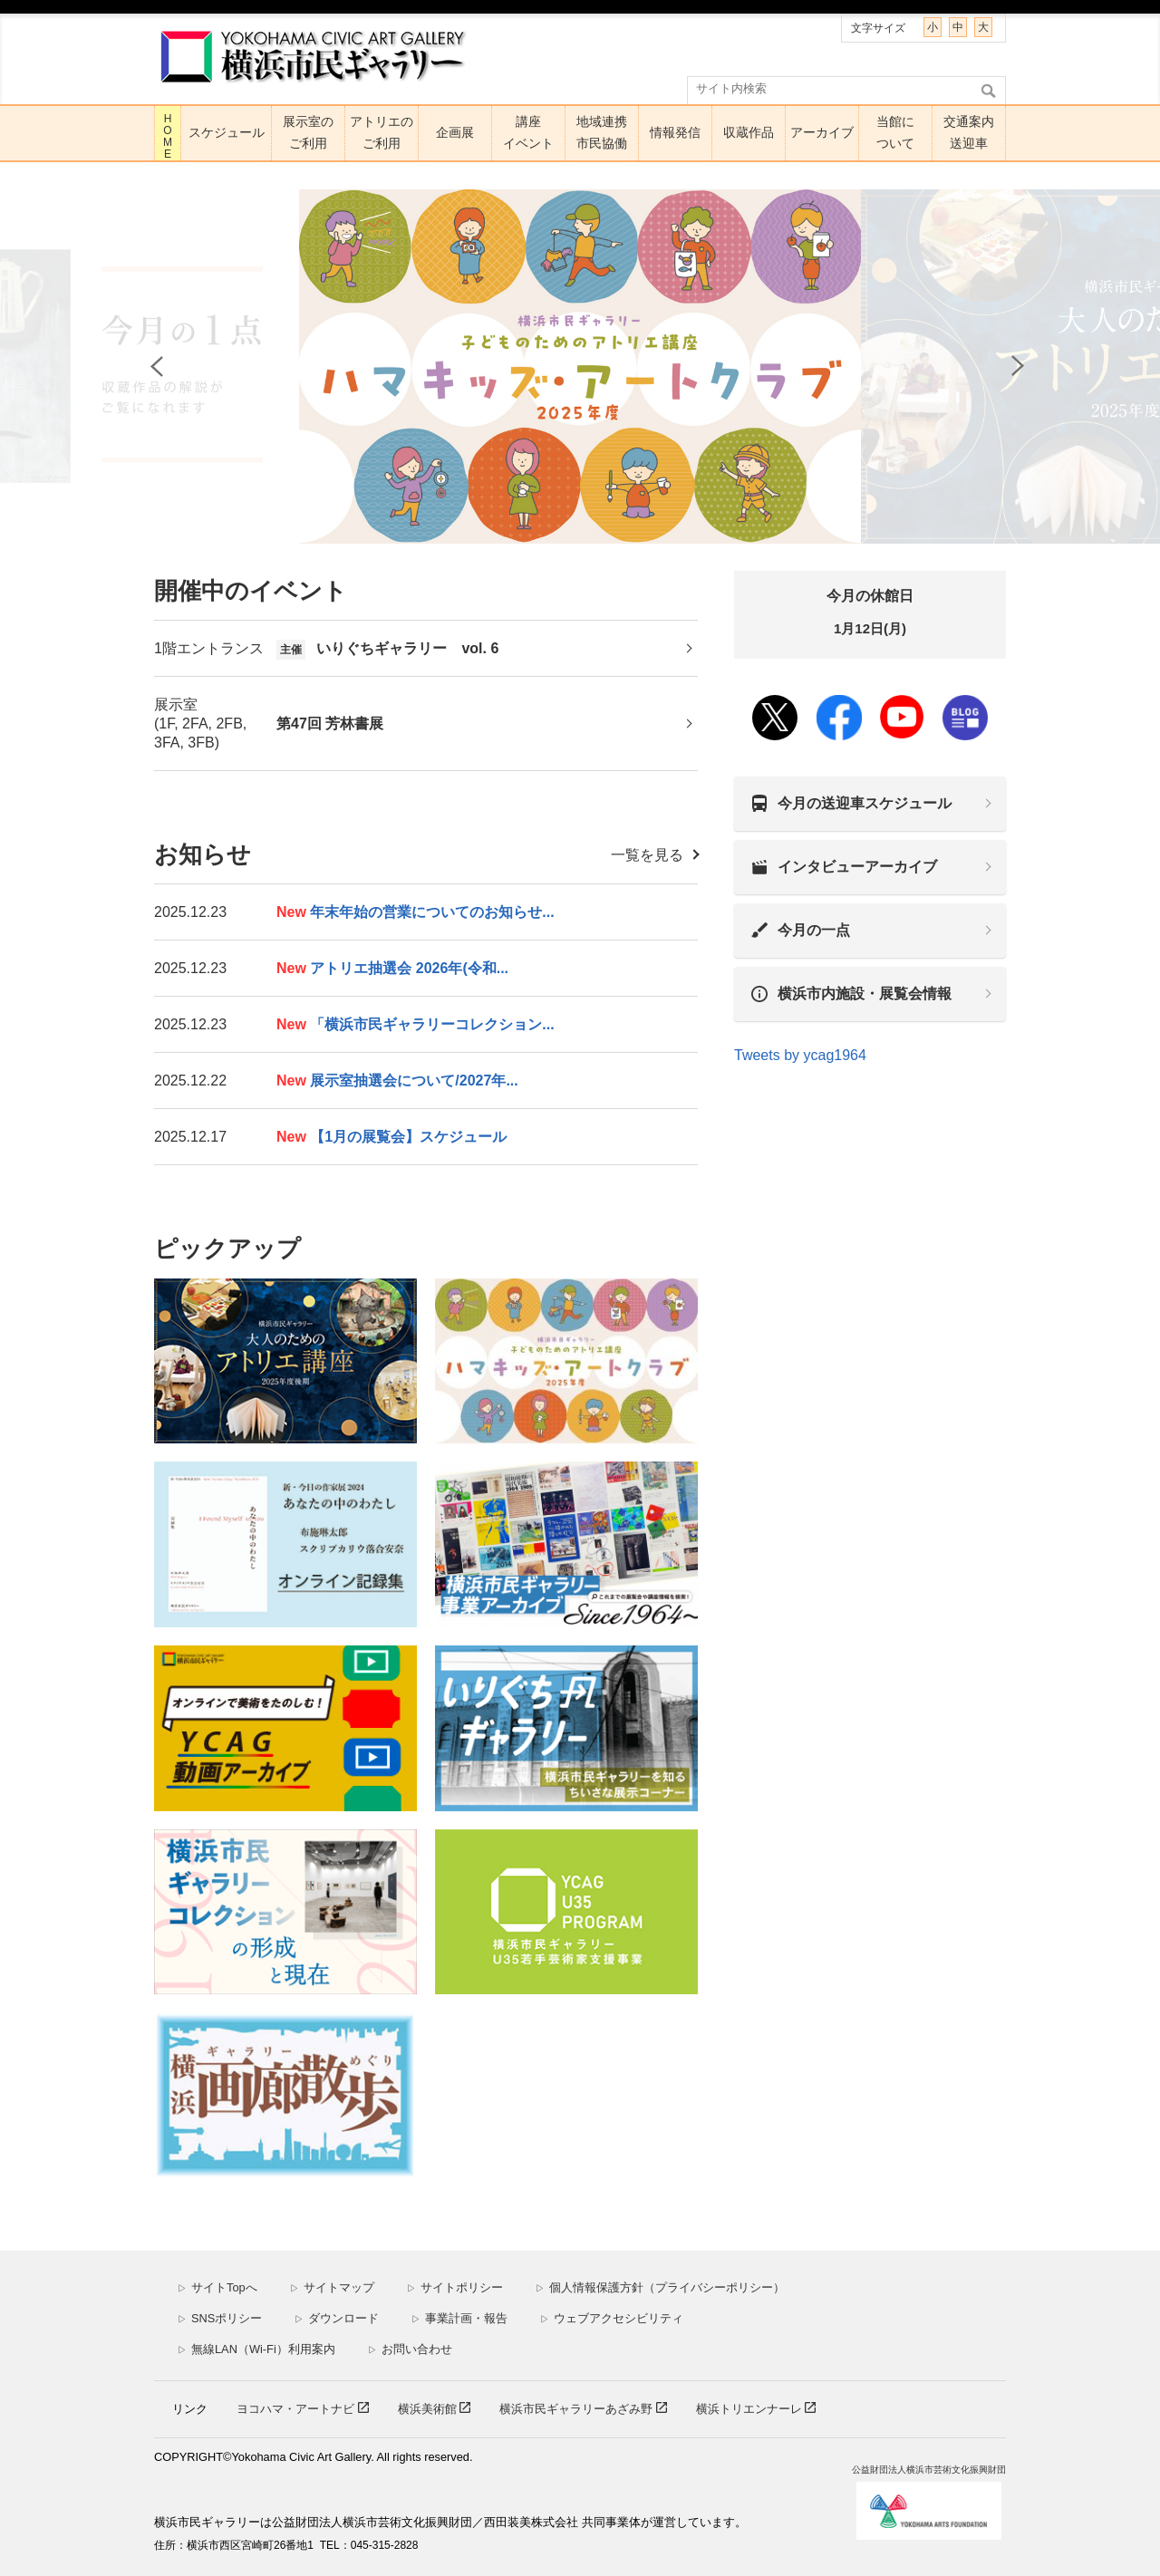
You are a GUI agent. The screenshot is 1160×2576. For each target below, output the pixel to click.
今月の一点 (814, 930)
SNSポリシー (220, 2318)
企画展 (455, 132)
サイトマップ (332, 2287)
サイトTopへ (217, 2287)
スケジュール (226, 132)
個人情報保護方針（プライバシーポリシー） (660, 2287)
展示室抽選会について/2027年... (397, 1080)
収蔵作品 (748, 132)
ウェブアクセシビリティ (611, 2318)
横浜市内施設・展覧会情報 (865, 993)
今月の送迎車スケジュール (865, 803)
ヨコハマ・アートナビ (297, 2409)
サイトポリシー (455, 2287)
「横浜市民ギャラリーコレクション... (415, 1024)
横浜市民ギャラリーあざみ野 (577, 2409)
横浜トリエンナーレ (751, 2409)
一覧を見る (647, 855)
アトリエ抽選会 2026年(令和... (392, 968)
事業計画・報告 (459, 2318)
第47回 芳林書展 (329, 723)
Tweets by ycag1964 (800, 1055)
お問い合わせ (410, 2349)
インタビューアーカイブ (857, 866)
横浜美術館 (429, 2409)
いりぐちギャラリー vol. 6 (387, 649)
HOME (167, 136)
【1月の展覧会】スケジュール (391, 1136)
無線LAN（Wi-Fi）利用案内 (256, 2349)
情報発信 (675, 132)
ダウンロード (337, 2318)
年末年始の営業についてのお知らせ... (415, 912)
